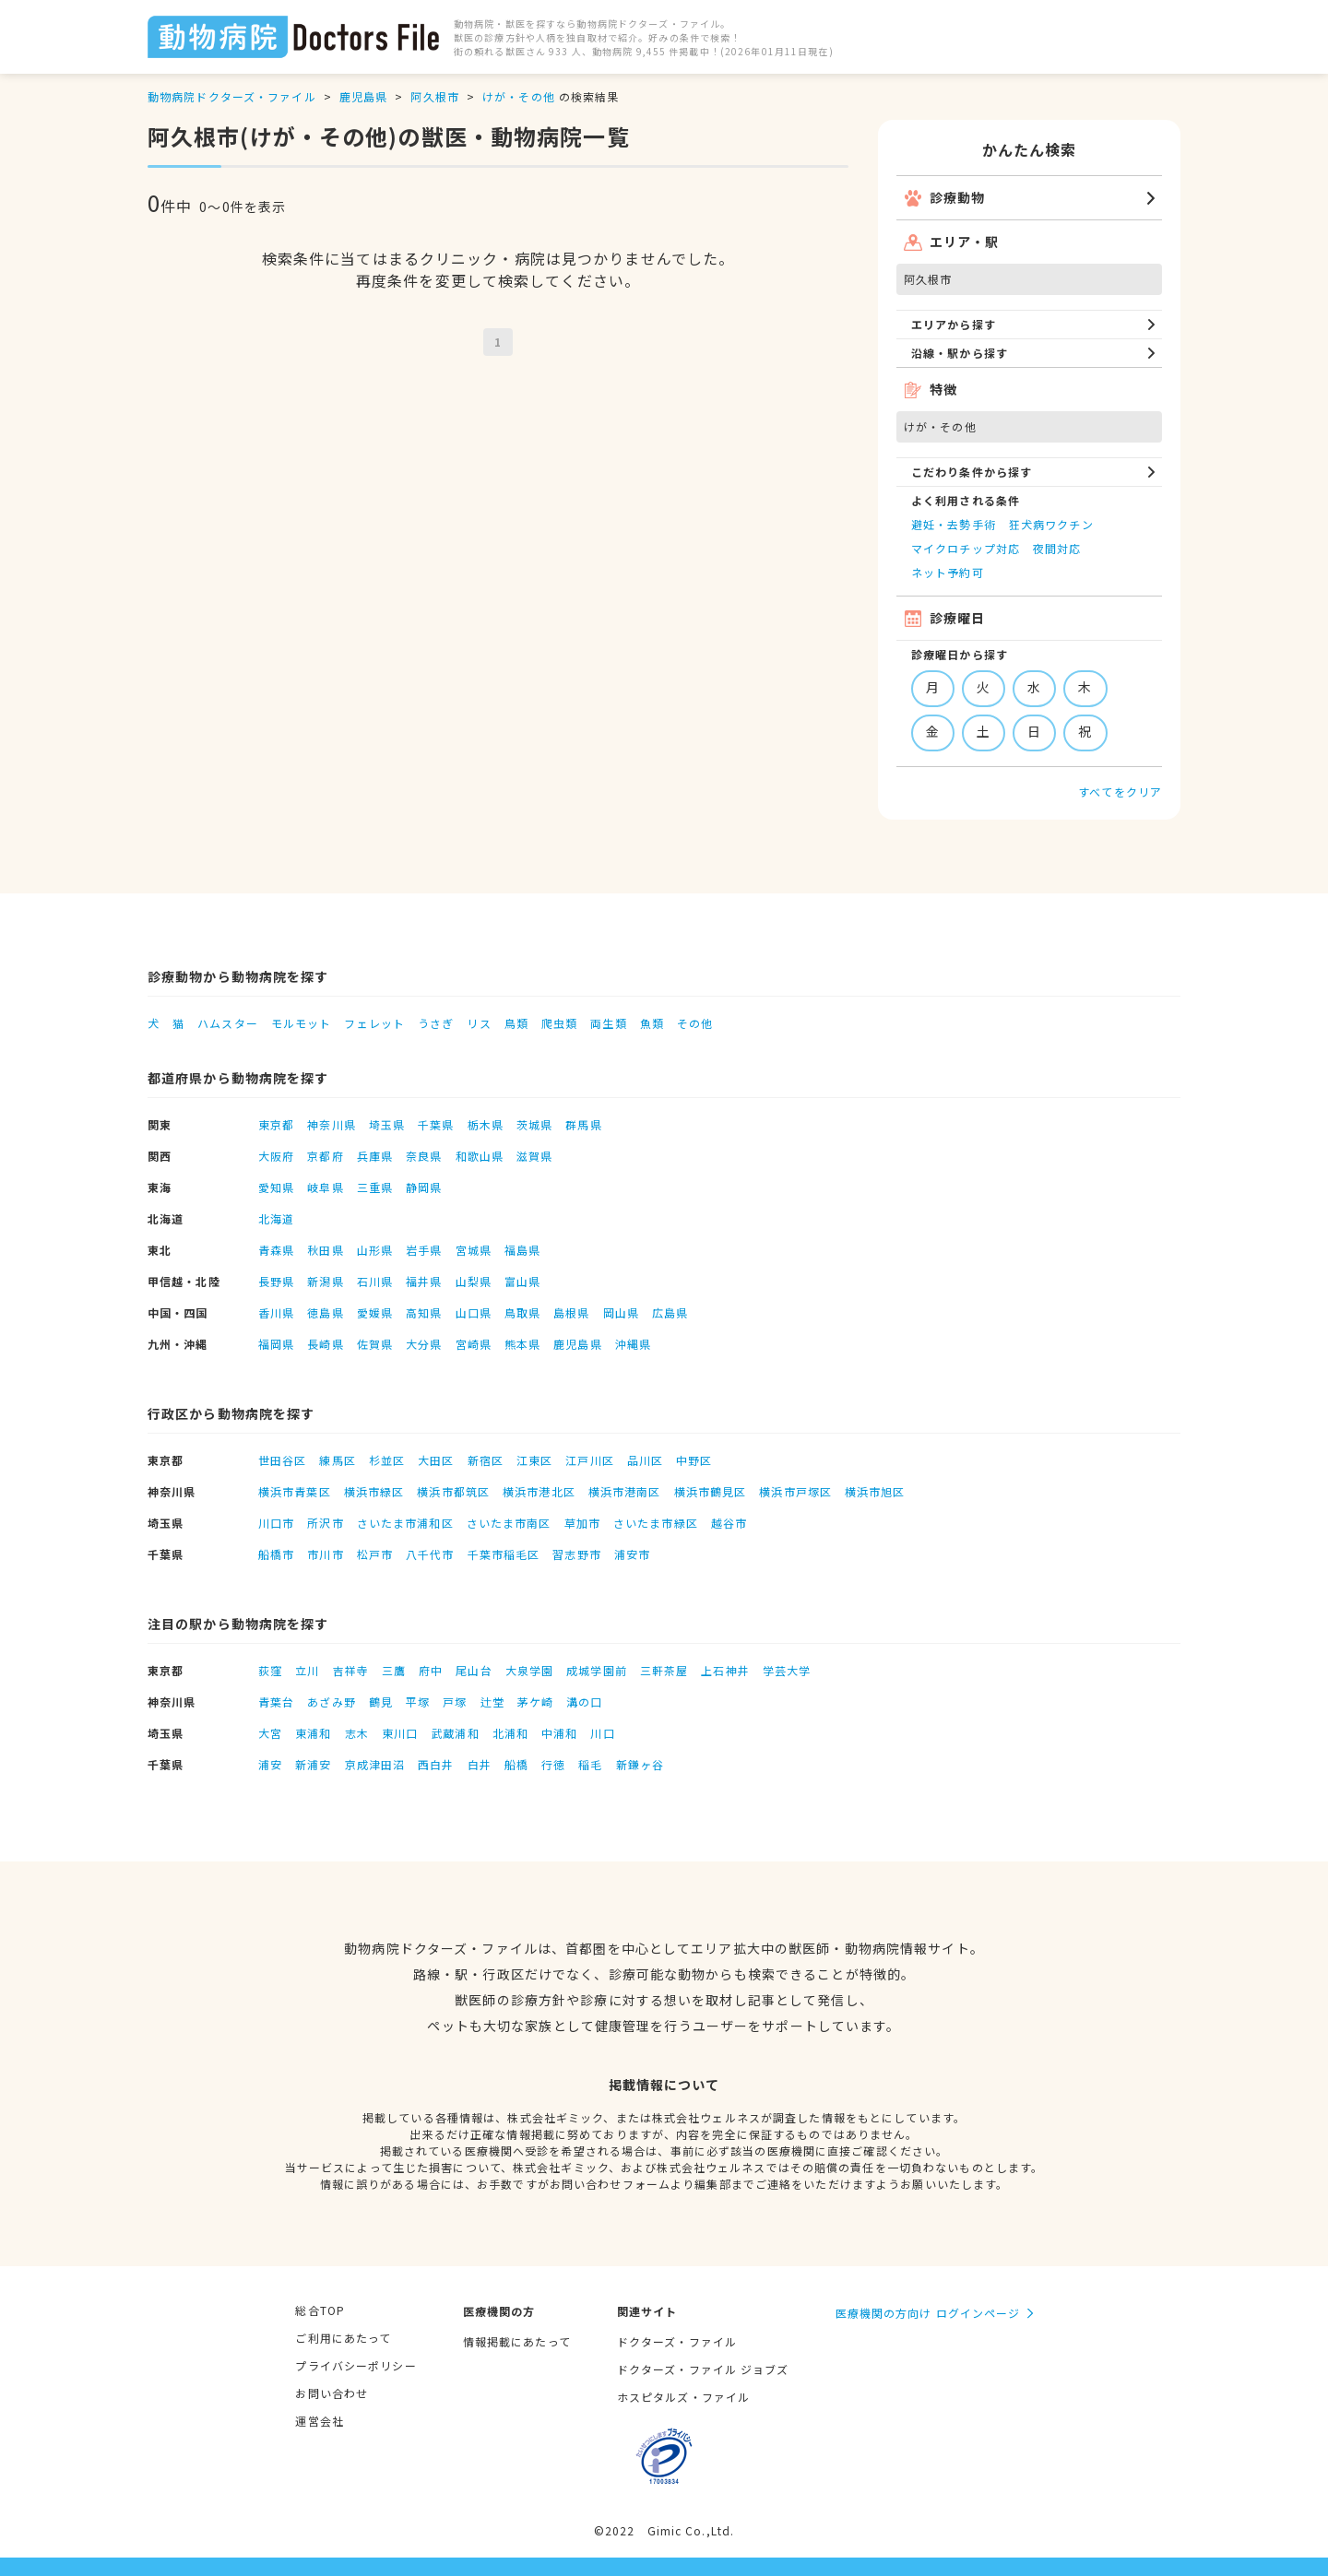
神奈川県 (331, 1124)
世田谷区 (282, 1460)
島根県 (571, 1312)
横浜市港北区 (539, 1491)
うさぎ (436, 1023)
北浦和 (510, 1733)
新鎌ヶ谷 (640, 1764)
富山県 (522, 1281)
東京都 (276, 1124)
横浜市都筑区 (453, 1491)
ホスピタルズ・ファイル (683, 2397)
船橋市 (276, 1554)
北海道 (276, 1218)
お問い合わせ (331, 2393)
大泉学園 (529, 1670)
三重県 (375, 1187)
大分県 (424, 1344)
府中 (431, 1670)
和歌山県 (480, 1156)
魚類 (652, 1023)
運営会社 (319, 2420)
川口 (602, 1733)
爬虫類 (559, 1023)
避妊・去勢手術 (953, 524)
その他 (695, 1023)
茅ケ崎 (535, 1701)
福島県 (522, 1250)
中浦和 (559, 1733)
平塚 (418, 1701)
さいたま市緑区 (655, 1522)
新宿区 (486, 1460)
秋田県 (325, 1250)
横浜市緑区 (374, 1491)
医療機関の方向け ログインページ (928, 2313)
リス (479, 1023)
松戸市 (375, 1554)
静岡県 (424, 1187)
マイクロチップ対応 (965, 548)
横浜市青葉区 (294, 1491)
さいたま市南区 (509, 1522)
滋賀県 (534, 1156)
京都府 (325, 1156)
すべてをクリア (1120, 791)
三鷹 (394, 1670)
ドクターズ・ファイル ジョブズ (703, 2369)
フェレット (374, 1023)
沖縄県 (633, 1344)
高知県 (424, 1312)
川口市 (276, 1522)
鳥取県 (522, 1312)
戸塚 (455, 1701)
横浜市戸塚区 (795, 1491)
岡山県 (621, 1312)
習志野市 (576, 1554)
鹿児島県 (363, 96)
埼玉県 (387, 1124)
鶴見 (381, 1701)
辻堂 (492, 1701)
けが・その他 (518, 96)
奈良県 (424, 1156)
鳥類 (516, 1023)
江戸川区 (589, 1460)
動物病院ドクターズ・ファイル (232, 96)
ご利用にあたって (343, 2338)
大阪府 (276, 1156)
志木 (357, 1733)
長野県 (276, 1281)
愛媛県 (375, 1312)
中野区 (694, 1460)
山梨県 (474, 1281)
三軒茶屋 (664, 1670)
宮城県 (474, 1250)
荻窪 (270, 1670)
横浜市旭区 (875, 1491)
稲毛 (590, 1764)
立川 (307, 1670)
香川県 (276, 1312)
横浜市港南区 (624, 1491)
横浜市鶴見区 (710, 1491)
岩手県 (424, 1250)
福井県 (424, 1281)
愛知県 (276, 1187)
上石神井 (725, 1670)
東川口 (400, 1733)
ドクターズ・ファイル (677, 2341)
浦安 (270, 1764)
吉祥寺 (351, 1670)
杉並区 (387, 1460)
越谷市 (729, 1522)
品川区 (645, 1460)
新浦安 (313, 1764)
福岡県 (276, 1344)
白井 (480, 1764)
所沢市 (325, 1522)
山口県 (474, 1312)
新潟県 (325, 1281)
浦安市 (632, 1554)
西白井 (436, 1764)
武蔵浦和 (455, 1733)
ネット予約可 (947, 572)
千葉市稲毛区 (504, 1554)
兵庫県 (375, 1156)
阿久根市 (434, 96)
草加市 (582, 1522)
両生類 (608, 1023)
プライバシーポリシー (355, 2365)
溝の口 (584, 1701)
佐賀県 (375, 1344)
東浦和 (313, 1733)
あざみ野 (331, 1701)
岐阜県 (325, 1187)
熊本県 (522, 1344)
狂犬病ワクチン (1051, 524)
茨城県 (534, 1124)
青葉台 (276, 1701)
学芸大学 (787, 1670)
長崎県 (325, 1344)
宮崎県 (474, 1344)
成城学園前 (596, 1670)
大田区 (436, 1460)
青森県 (276, 1250)
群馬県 (583, 1124)
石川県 (375, 1281)
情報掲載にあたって (517, 2341)
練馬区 (337, 1460)
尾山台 (474, 1670)
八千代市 (430, 1554)
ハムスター (227, 1023)
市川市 (325, 1554)
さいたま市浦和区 (405, 1522)
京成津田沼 (375, 1764)
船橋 (516, 1764)
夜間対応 (1057, 548)
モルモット (301, 1023)
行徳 (553, 1764)
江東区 (534, 1460)
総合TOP (320, 2310)
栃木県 (486, 1124)
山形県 (375, 1250)
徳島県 (325, 1312)
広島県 (670, 1312)
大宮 (270, 1733)
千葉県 (436, 1124)
